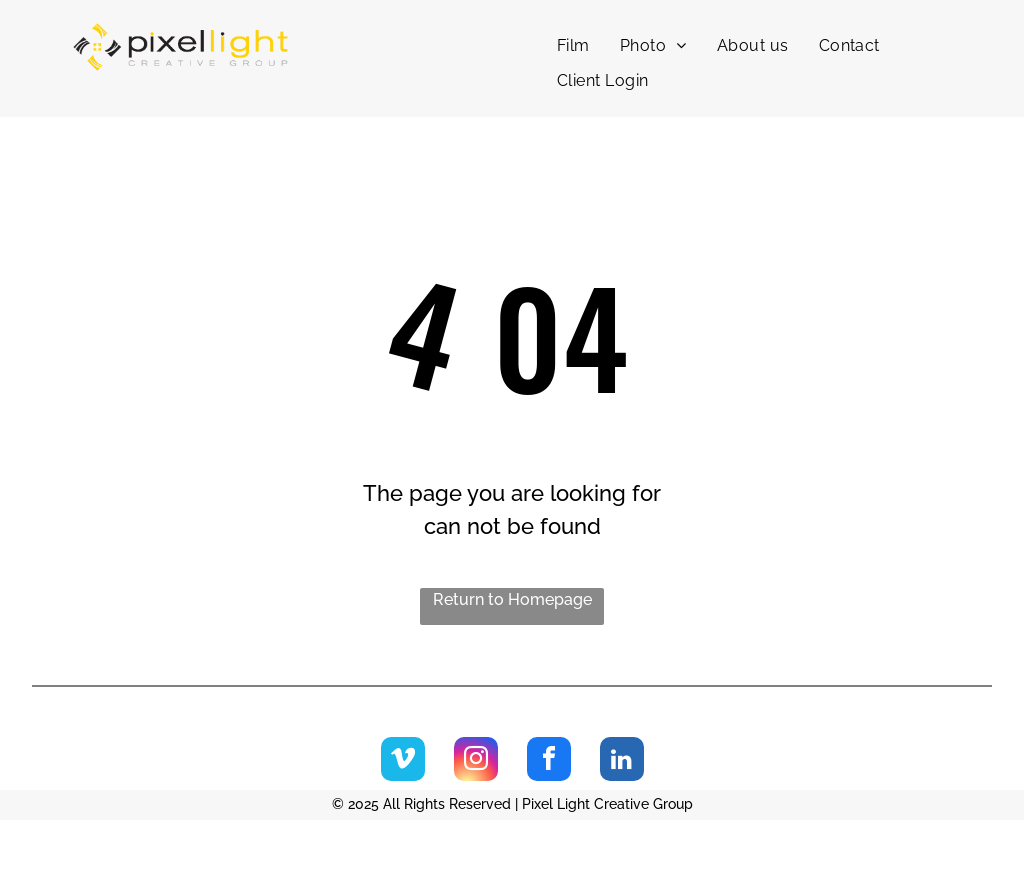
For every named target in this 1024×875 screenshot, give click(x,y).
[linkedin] (622, 761)
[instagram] (476, 761)
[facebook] (549, 761)
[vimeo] (403, 761)
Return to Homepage (512, 599)
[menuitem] (573, 46)
